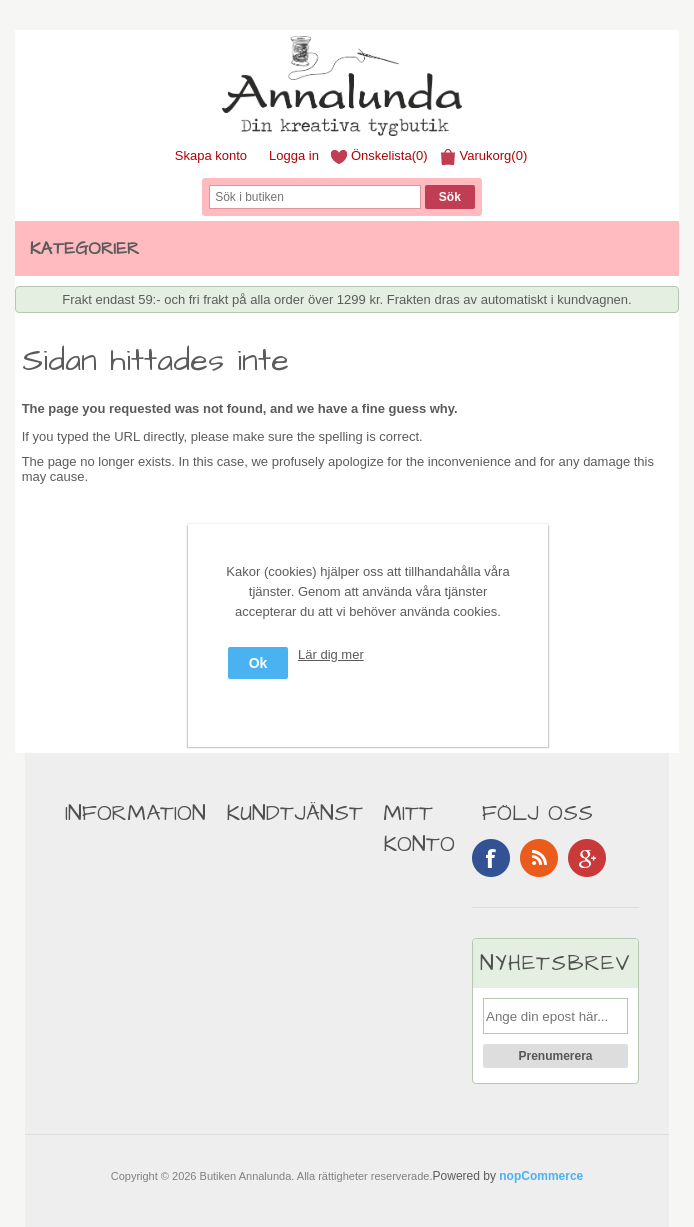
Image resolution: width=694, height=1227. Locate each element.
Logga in (294, 155)
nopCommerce (541, 1176)
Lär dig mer (331, 654)
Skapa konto (211, 155)
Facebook (491, 858)
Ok (258, 663)
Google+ (587, 858)
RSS (539, 858)
